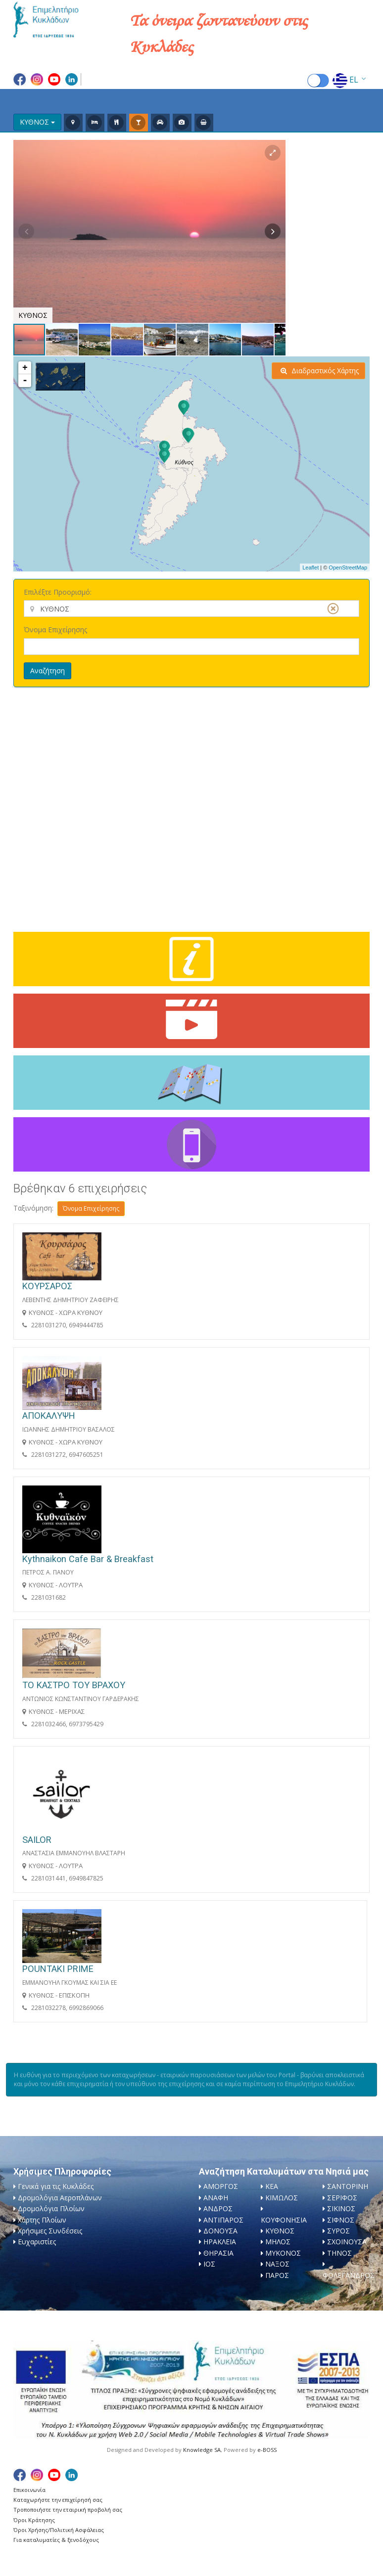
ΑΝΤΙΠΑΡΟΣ (223, 2220)
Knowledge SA (202, 2449)
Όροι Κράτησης (34, 2520)
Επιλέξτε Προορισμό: (58, 592)
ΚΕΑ (271, 2186)
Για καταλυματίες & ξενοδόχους (56, 2539)
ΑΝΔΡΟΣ (218, 2208)
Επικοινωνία (29, 2489)
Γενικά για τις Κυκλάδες (56, 2186)
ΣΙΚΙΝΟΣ (341, 2208)
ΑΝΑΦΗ (215, 2197)
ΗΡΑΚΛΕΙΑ (219, 2241)
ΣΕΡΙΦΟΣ (342, 2197)
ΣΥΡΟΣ (338, 2230)
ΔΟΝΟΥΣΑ (220, 2230)
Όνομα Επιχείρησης (55, 629)
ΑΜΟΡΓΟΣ (220, 2186)
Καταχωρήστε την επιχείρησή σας (57, 2499)
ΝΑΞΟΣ (277, 2264)
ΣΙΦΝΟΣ (340, 2220)
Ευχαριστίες (37, 2241)
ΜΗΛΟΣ (277, 2241)
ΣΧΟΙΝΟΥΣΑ (347, 2241)
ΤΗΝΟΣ (339, 2253)
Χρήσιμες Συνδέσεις (50, 2230)
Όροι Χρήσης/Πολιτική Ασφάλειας (58, 2529)
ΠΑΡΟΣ (277, 2275)
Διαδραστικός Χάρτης (320, 370)
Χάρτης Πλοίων (42, 2220)
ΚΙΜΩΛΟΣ (281, 2197)
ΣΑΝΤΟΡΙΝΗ (347, 2186)
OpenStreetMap (348, 567)
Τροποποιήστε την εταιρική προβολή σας (67, 2509)
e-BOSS (267, 2449)
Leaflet (310, 567)
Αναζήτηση (47, 670)
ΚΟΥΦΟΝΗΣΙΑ (284, 2220)
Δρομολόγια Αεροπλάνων (60, 2197)
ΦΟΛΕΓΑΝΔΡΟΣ (349, 2275)
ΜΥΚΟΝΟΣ (283, 2253)
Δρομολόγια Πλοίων (51, 2208)
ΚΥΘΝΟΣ (279, 2230)
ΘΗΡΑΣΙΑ (218, 2253)
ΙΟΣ (209, 2264)
